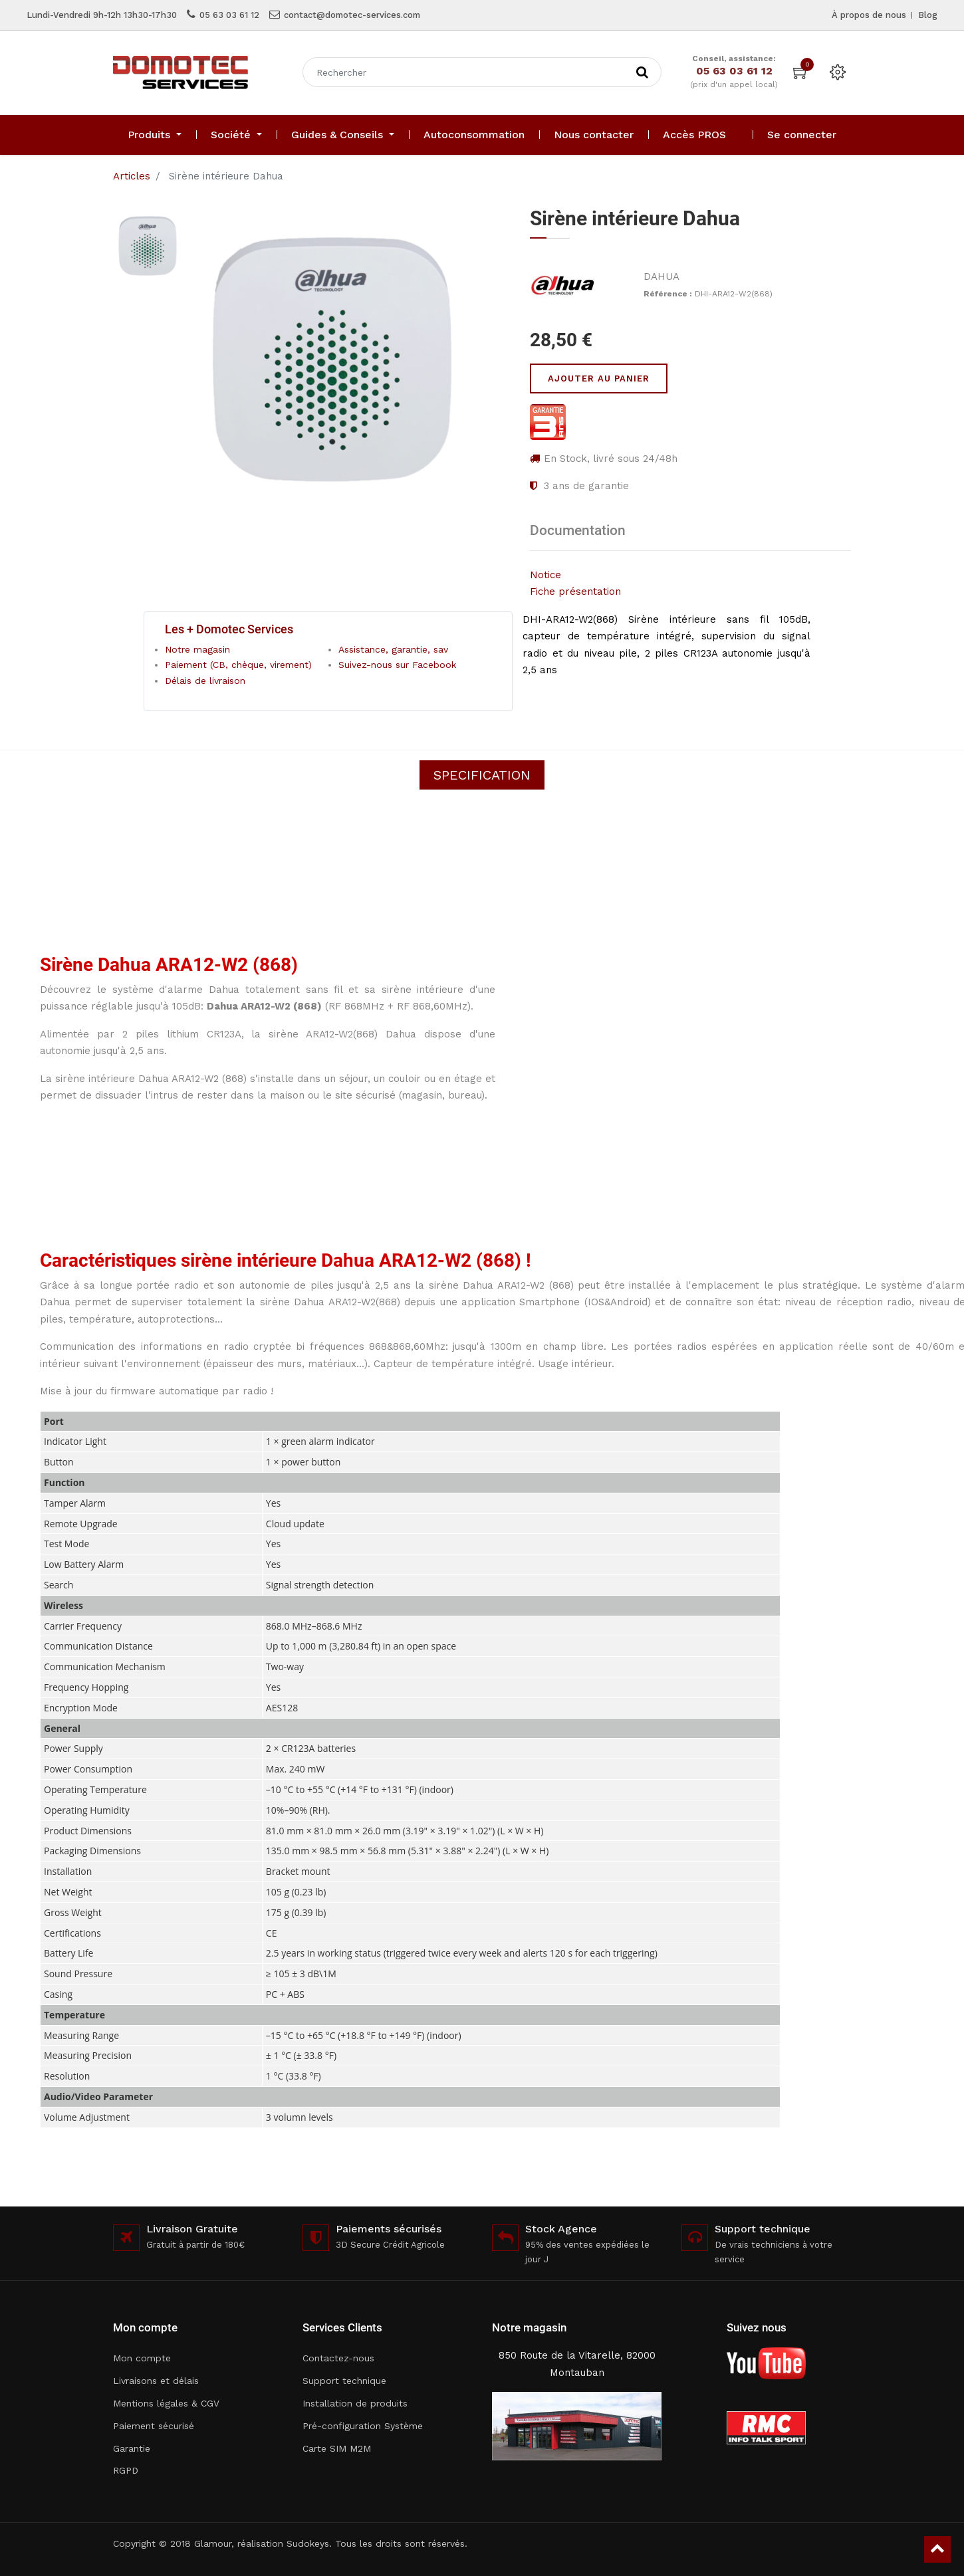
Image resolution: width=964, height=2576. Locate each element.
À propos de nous (869, 15)
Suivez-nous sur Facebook (397, 664)
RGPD (125, 2470)
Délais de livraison (205, 680)
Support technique (344, 2380)
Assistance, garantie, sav (393, 649)
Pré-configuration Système (362, 2425)
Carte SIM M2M (336, 2448)
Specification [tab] (482, 775)
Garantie (131, 2448)
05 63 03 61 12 (229, 15)
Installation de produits (355, 2403)
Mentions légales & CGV (166, 2403)
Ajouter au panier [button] (599, 378)
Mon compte (142, 2358)
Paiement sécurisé (153, 2425)
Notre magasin (197, 649)
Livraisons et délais (156, 2380)
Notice (545, 575)
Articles (131, 176)
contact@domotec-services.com (352, 15)
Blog (927, 15)
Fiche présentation (575, 591)
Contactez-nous (338, 2358)
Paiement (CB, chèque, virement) (238, 664)
